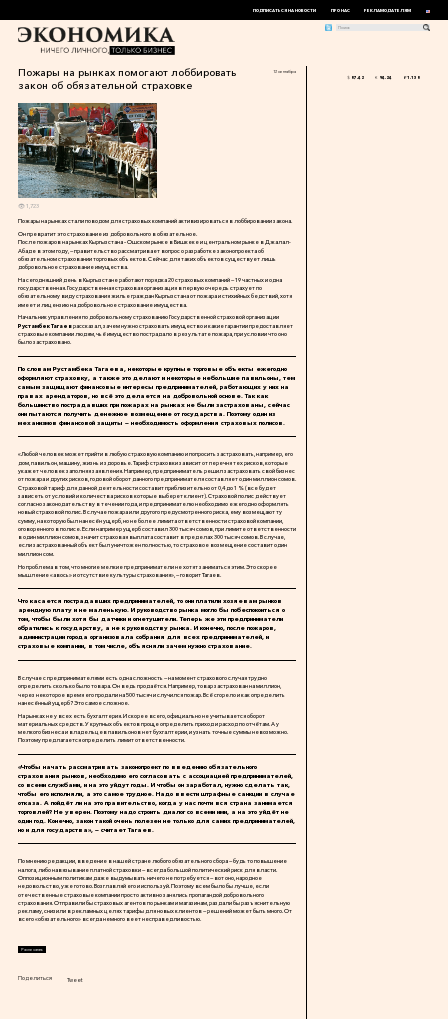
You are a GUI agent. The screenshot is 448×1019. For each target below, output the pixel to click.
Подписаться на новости (284, 10)
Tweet (75, 980)
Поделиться (35, 978)
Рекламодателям (387, 10)
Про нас (340, 10)
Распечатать (32, 949)
